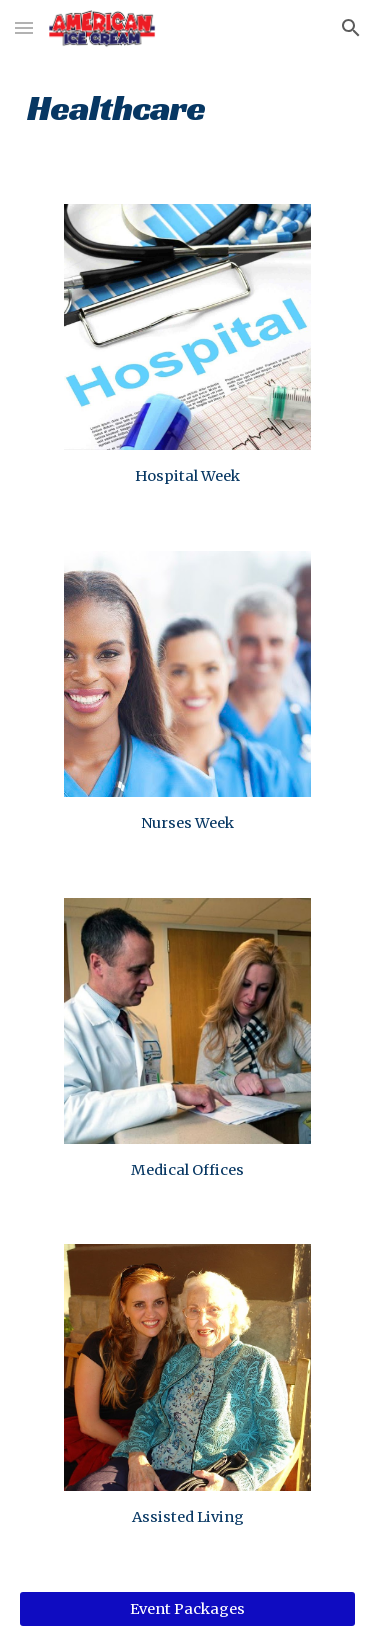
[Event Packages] (188, 1609)
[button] (24, 27)
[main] (188, 105)
